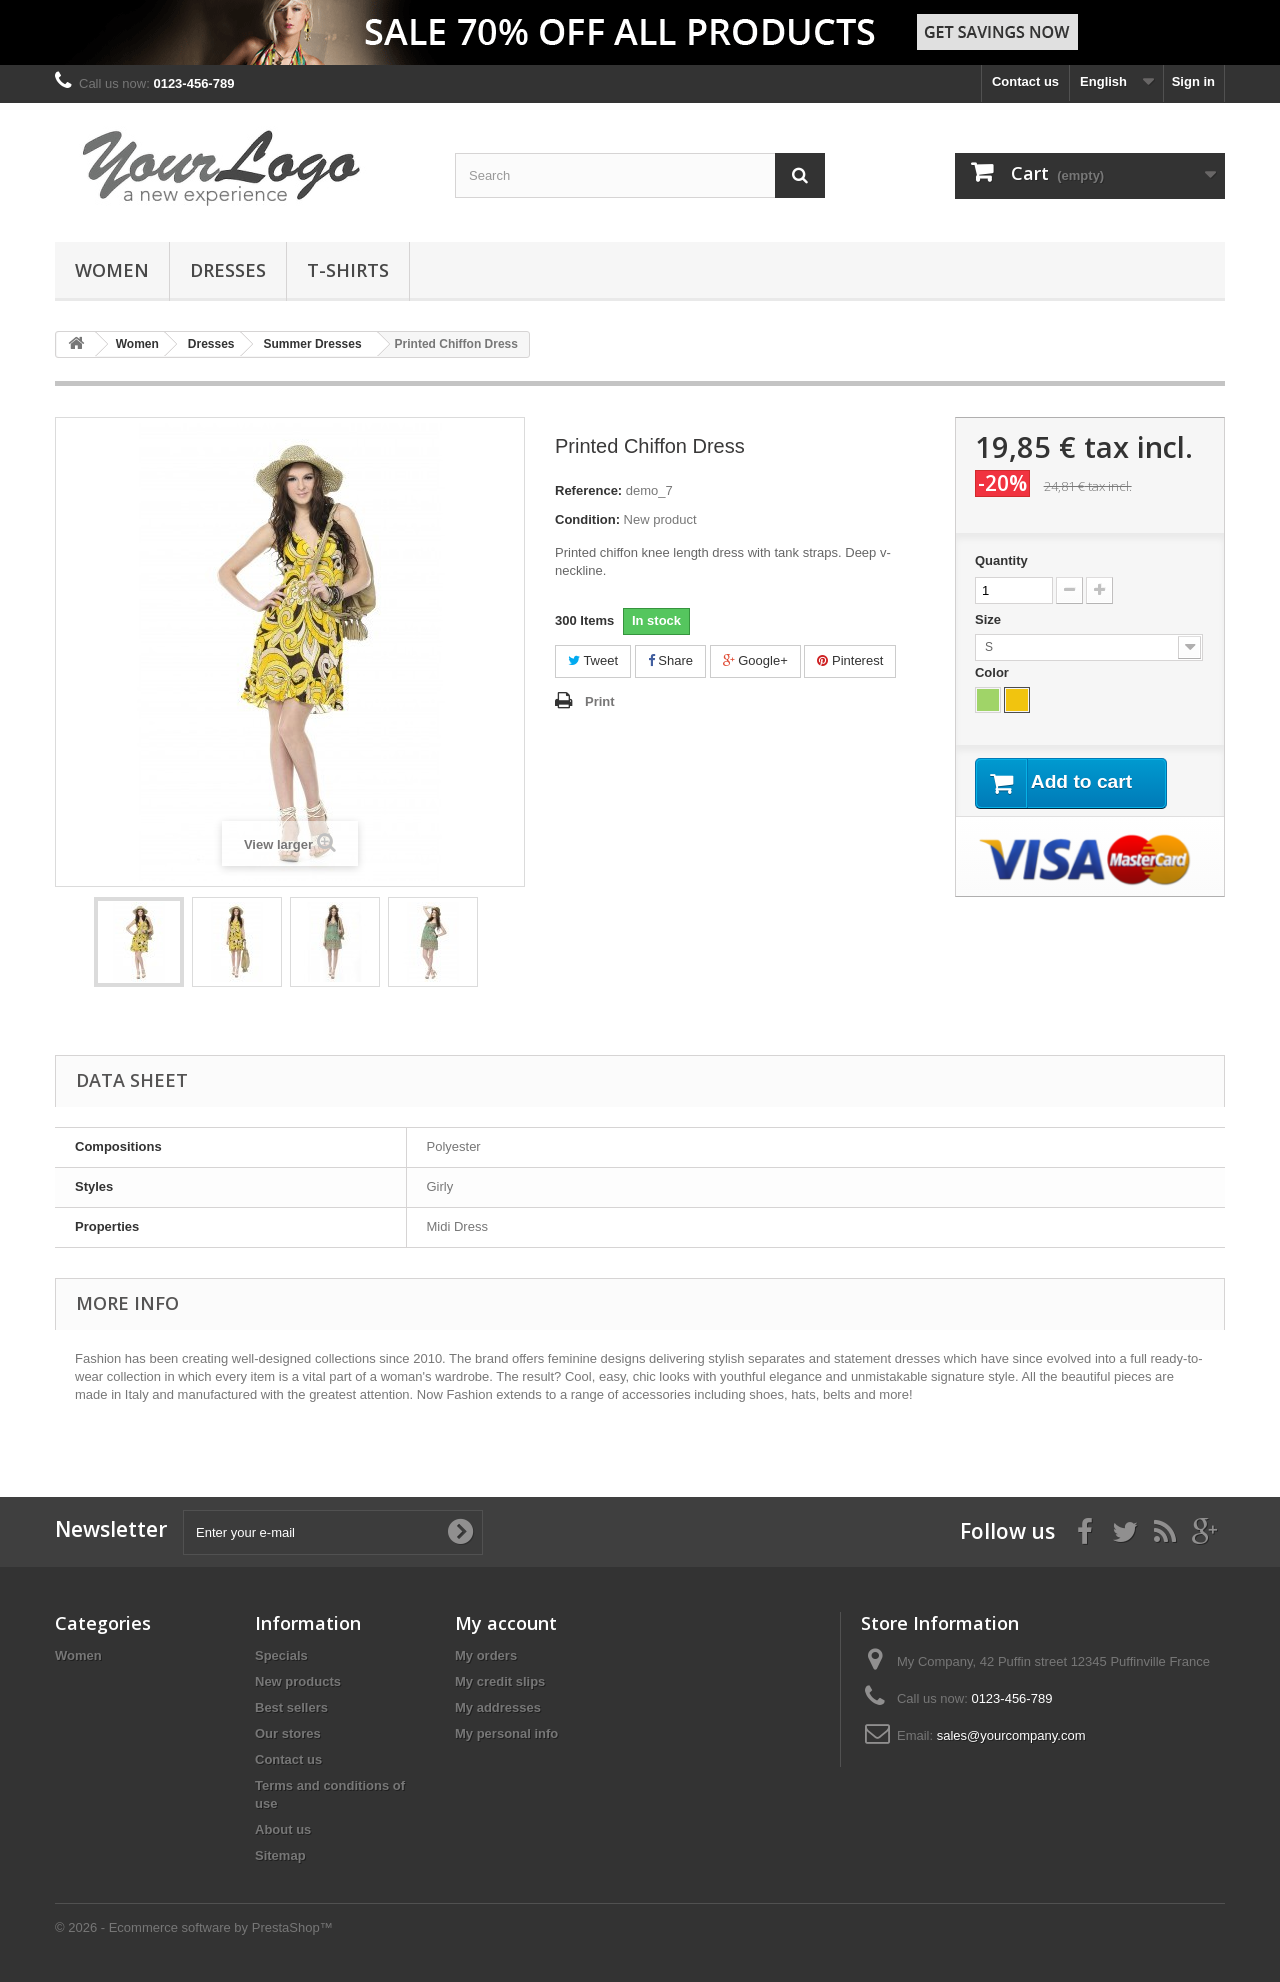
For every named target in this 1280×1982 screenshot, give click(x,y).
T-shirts (348, 270)
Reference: (588, 490)
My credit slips (500, 1681)
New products (298, 1681)
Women (112, 270)
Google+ (755, 660)
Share (670, 660)
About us (283, 1829)
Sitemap (280, 1855)
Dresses (228, 270)
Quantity (1001, 560)
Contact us (1025, 81)
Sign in (1193, 81)
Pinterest (850, 660)
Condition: (587, 519)
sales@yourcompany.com (1011, 1735)
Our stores (288, 1733)
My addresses (498, 1707)
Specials (281, 1655)
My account (506, 1623)
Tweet (593, 660)
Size (990, 619)
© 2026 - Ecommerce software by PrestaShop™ (194, 1927)
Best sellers (291, 1707)
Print (600, 701)
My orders (486, 1655)
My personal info (506, 1733)
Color (994, 672)
